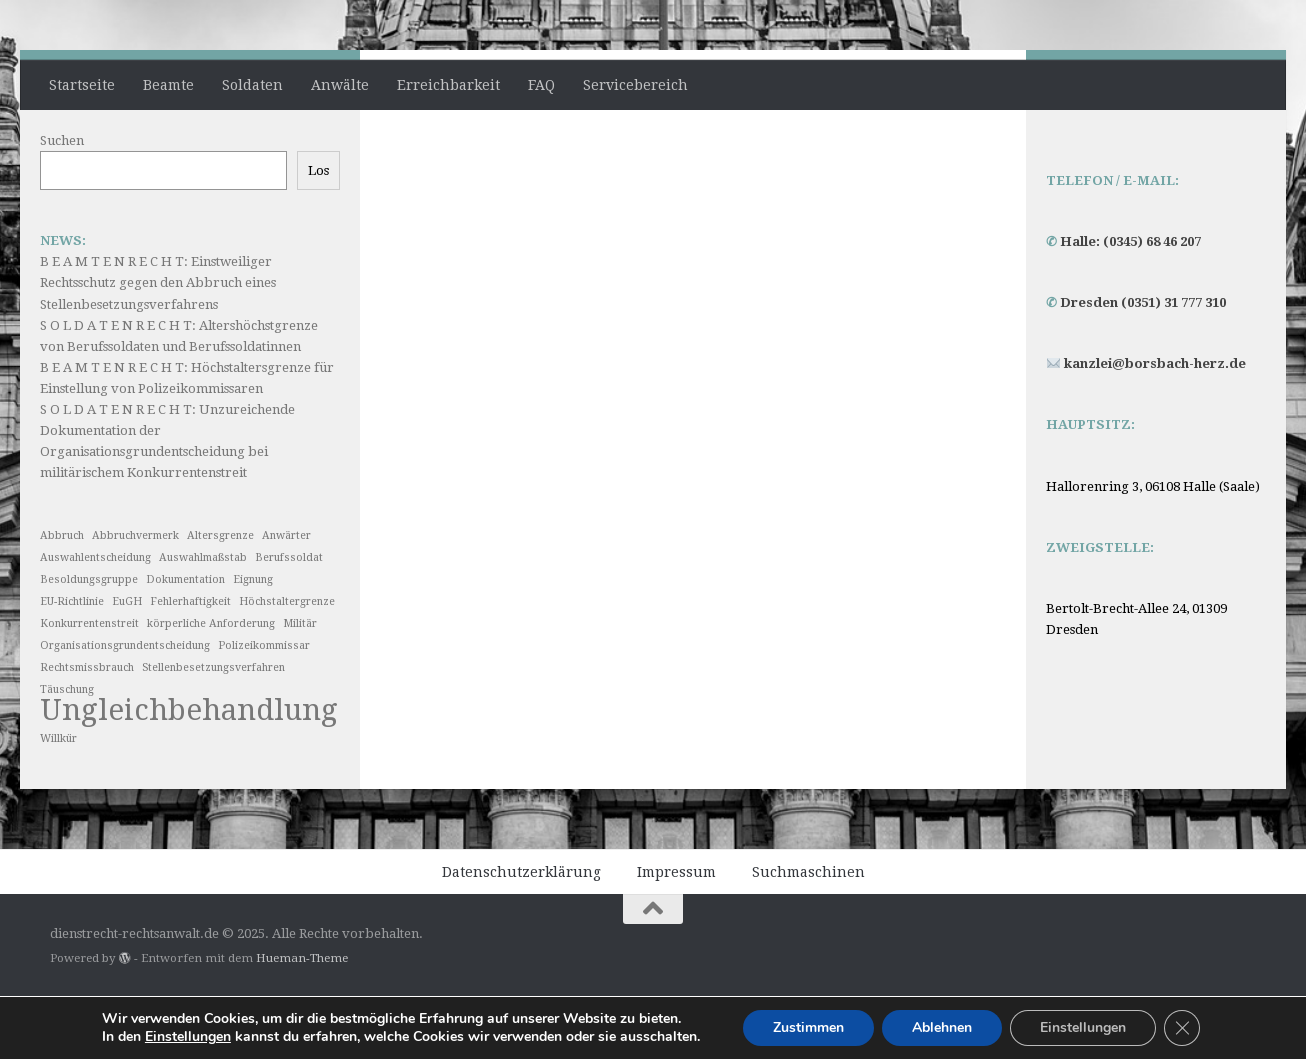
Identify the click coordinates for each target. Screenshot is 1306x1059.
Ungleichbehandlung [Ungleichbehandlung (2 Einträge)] (189, 770)
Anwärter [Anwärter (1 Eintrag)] (286, 595)
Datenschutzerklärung (521, 932)
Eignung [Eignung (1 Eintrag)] (253, 639)
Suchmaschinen (808, 932)
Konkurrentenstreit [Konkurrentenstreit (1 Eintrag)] (89, 683)
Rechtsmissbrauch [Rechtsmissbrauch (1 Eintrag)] (87, 727)
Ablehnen (942, 1027)
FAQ (541, 85)
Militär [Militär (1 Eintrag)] (300, 683)
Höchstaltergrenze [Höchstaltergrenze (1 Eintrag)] (287, 661)
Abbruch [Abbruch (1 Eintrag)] (62, 595)
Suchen (62, 200)
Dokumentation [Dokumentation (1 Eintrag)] (185, 639)
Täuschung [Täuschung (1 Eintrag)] (67, 749)
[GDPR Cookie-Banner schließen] (1182, 1028)
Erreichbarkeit (448, 85)
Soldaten (252, 85)
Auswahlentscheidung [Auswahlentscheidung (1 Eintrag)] (95, 617)
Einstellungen (1083, 1027)
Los (318, 230)
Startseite (82, 85)
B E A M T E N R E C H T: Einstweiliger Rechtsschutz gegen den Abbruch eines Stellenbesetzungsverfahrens (158, 342)
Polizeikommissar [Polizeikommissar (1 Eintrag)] (264, 705)
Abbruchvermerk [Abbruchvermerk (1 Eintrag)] (135, 595)
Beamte (168, 85)
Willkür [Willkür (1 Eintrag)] (58, 798)
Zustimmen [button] (808, 1027)
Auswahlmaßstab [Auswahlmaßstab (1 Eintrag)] (203, 617)
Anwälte (340, 85)
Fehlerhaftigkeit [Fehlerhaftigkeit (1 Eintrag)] (190, 661)
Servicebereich (635, 85)
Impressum (676, 932)
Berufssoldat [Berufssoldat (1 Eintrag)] (289, 617)
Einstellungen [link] (188, 1036)
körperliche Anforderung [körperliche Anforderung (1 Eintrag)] (211, 683)
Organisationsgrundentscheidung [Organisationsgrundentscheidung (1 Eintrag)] (125, 705)
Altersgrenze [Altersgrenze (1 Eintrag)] (220, 595)
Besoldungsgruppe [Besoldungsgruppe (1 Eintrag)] (89, 639)
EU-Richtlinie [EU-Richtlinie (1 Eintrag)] (72, 661)
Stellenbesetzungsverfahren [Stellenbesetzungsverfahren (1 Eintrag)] (213, 727)
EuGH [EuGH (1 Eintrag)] (127, 661)
